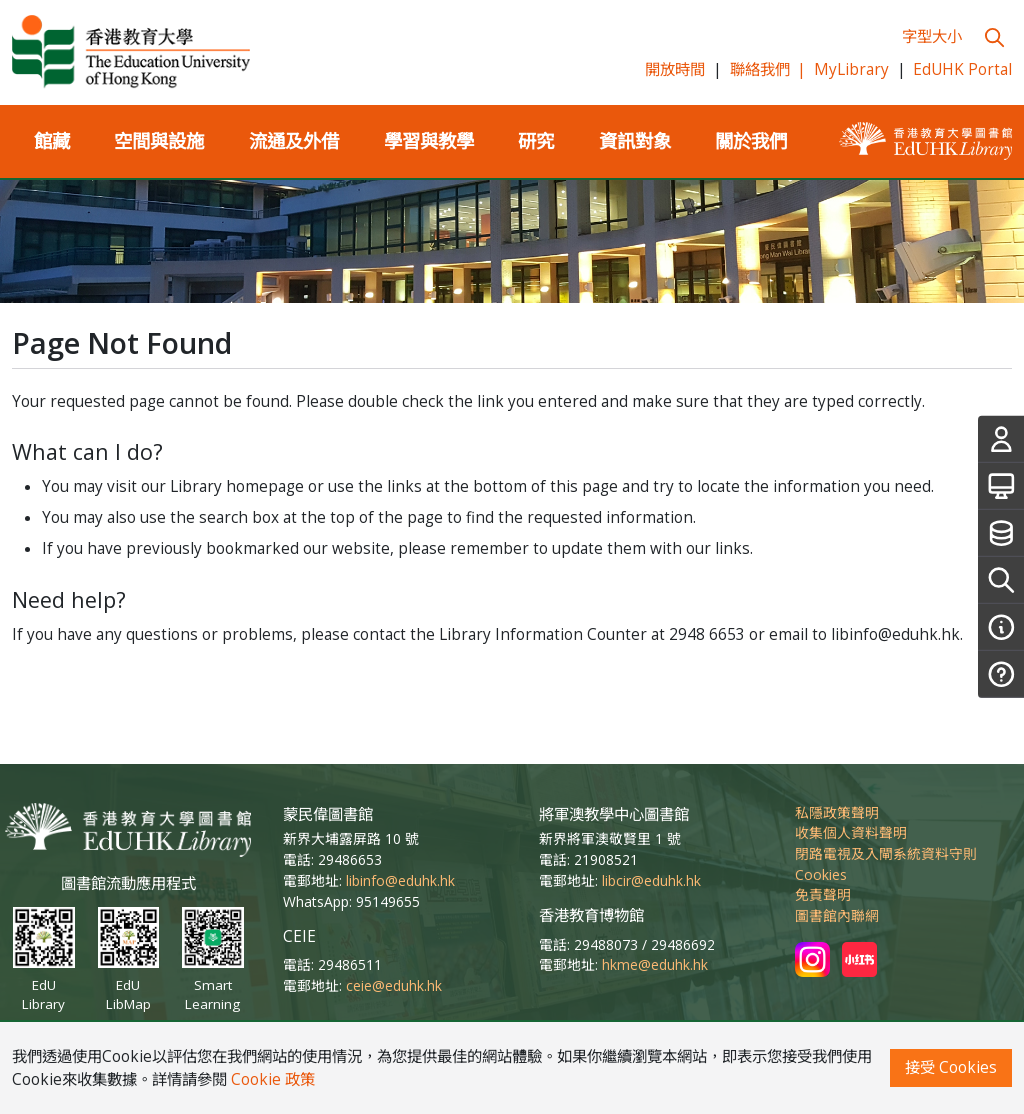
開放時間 (675, 69)
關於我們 (751, 140)
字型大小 (932, 36)
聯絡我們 (768, 69)
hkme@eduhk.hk (655, 964)
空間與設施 (159, 140)
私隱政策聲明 (837, 812)
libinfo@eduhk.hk (400, 880)
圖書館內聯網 (837, 915)
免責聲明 (823, 894)
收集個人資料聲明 (851, 832)
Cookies (821, 874)
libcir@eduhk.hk (651, 880)
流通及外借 (294, 140)
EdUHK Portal (962, 69)
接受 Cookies (951, 1067)
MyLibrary (851, 69)
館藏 (52, 140)
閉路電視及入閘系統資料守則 (886, 853)
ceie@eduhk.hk (394, 985)
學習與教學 (429, 140)
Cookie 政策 (273, 1079)
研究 (536, 140)
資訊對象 (635, 140)
